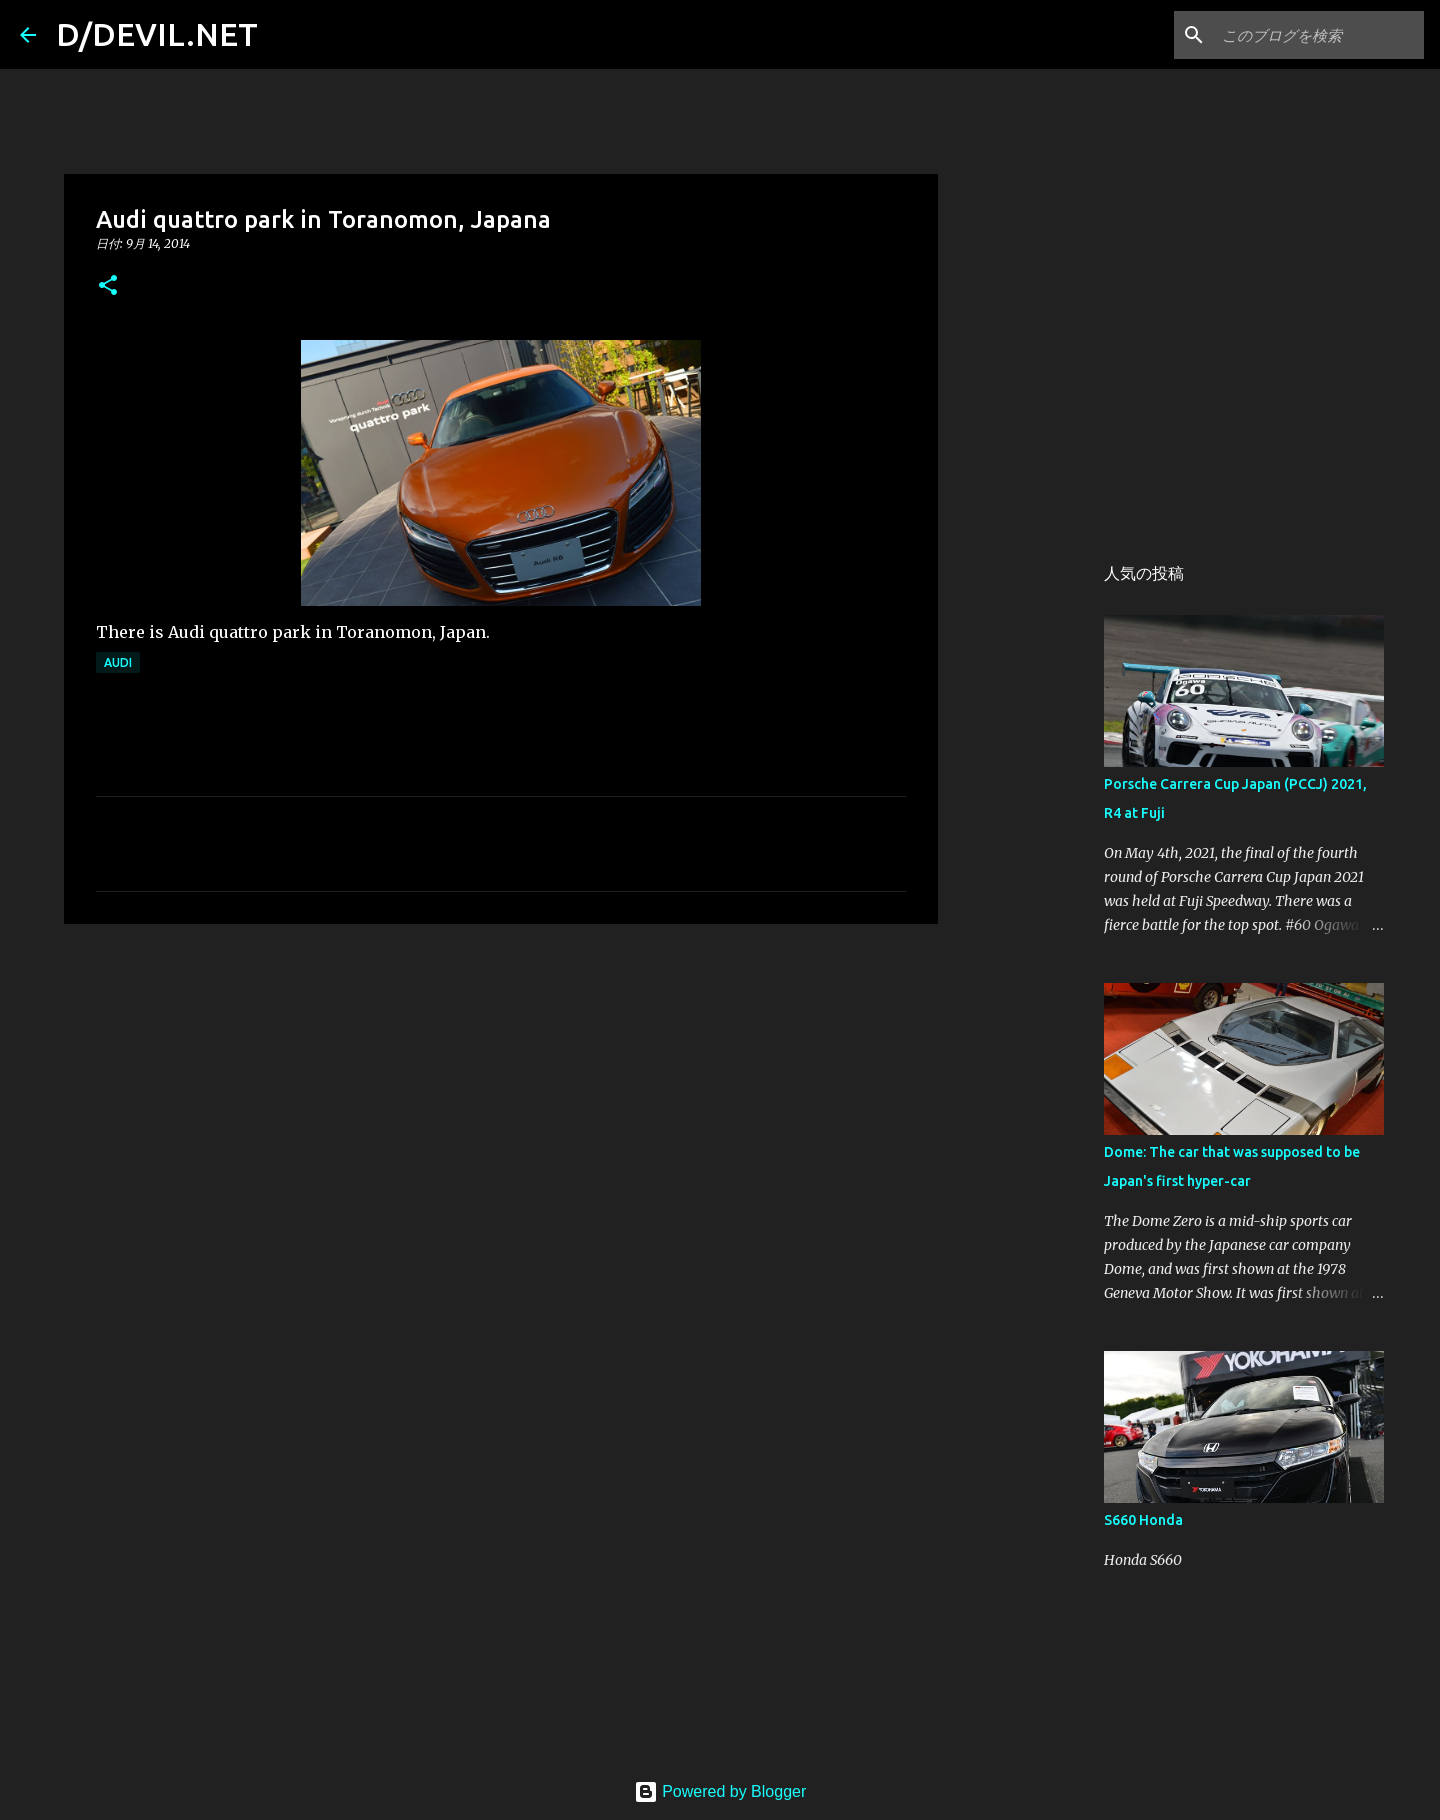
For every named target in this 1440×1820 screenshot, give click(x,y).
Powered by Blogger (720, 1791)
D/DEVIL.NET (157, 34)
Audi (118, 662)
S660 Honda (1143, 1520)
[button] (108, 286)
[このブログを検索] (1319, 35)
